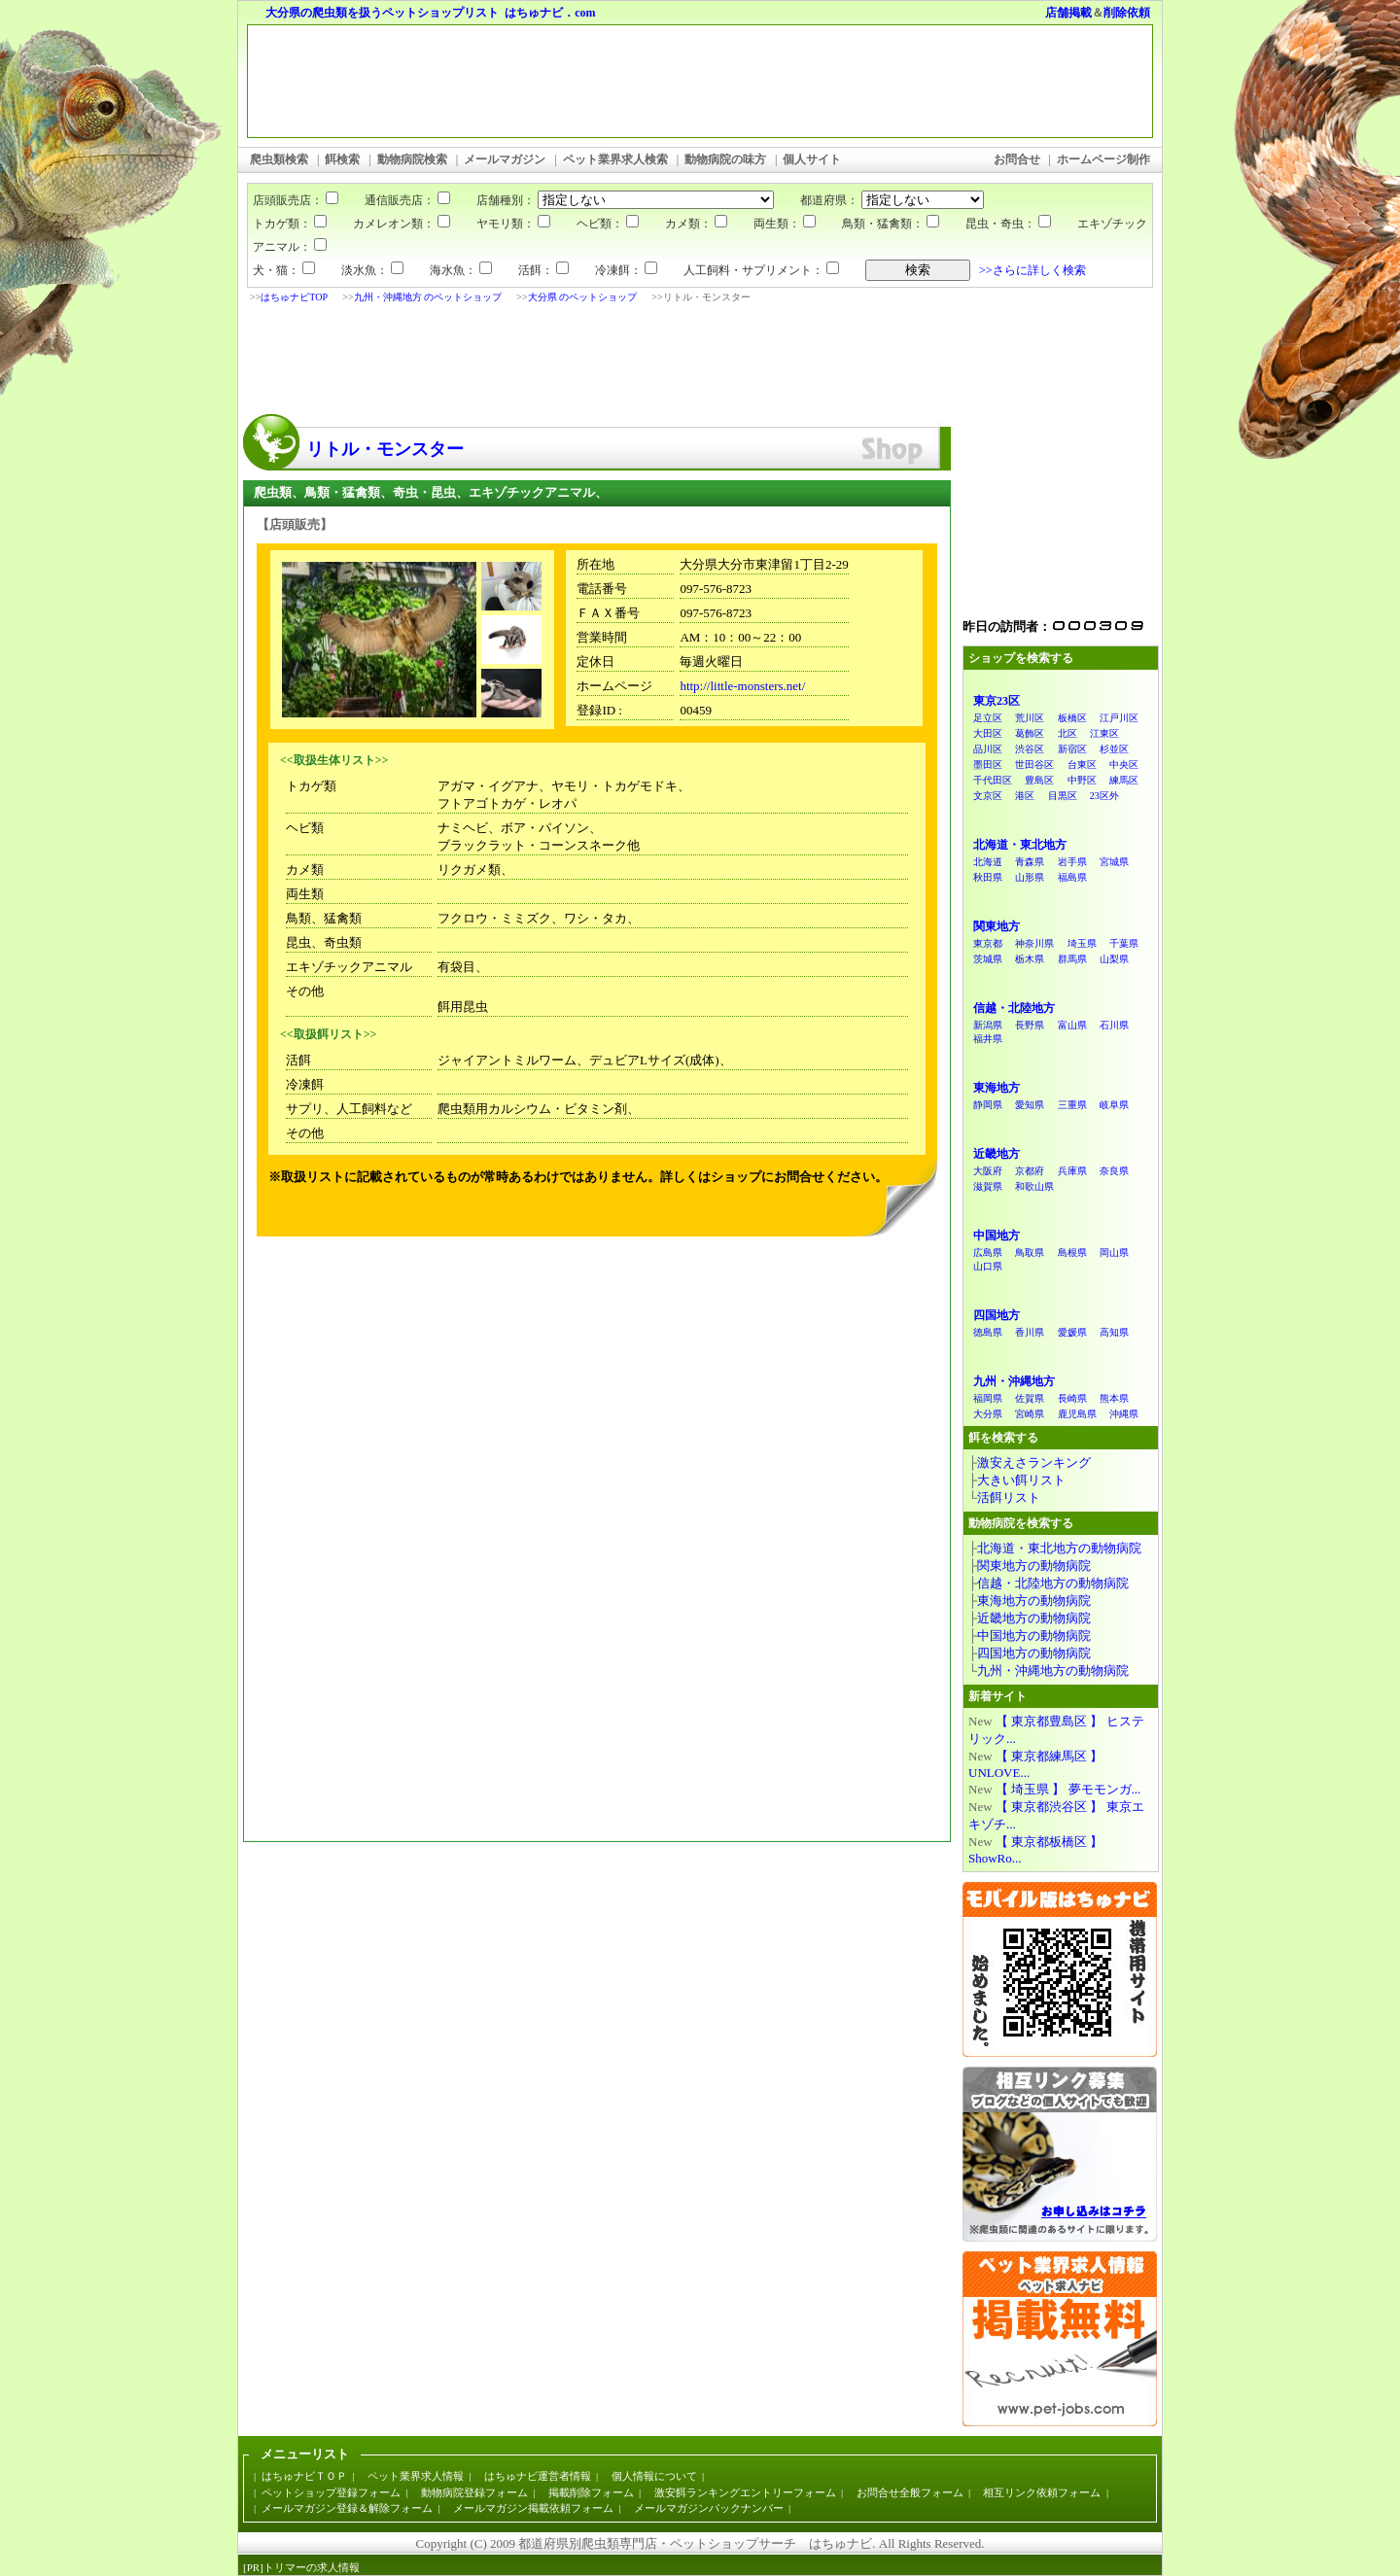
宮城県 (1114, 861)
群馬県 (1072, 959)
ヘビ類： (608, 223)
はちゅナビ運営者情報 (537, 2476)
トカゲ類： (290, 223)
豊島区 (1039, 780)
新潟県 (987, 1025)
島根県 (1072, 1252)
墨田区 (987, 764)
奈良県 (1114, 1171)
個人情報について (654, 2476)
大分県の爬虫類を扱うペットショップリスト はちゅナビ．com (430, 12)
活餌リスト (1008, 1497)
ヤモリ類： (513, 223)
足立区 (987, 718)
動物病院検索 (412, 159)
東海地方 (996, 1088)
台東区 (1082, 764)
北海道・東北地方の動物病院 (1059, 1548)
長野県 (1029, 1025)
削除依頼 (1126, 12)
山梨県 (1114, 959)
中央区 (1123, 764)
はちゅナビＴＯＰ (304, 2476)
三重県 (1072, 1104)
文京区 (987, 795)
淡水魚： (372, 270)
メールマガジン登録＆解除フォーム (347, 2508)
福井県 (987, 1038)
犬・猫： (284, 270)
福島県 (1072, 877)
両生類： (784, 223)
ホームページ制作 (1103, 159)
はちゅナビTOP (294, 297)
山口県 (987, 1266)
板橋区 (1072, 718)
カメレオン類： (401, 223)
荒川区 (1029, 718)
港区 (1024, 795)
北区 (1067, 733)
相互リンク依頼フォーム (1042, 2492)
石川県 (1114, 1025)
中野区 (1082, 780)
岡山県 (1114, 1252)
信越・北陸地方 (1014, 1008)
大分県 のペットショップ (583, 297)
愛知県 (1029, 1104)
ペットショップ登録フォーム (331, 2492)
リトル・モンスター (385, 449)
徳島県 (987, 1332)
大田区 (987, 733)
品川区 (987, 749)
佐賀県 (1029, 1398)
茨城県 (987, 959)
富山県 (1072, 1025)
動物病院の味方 (725, 159)
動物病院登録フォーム (474, 2492)
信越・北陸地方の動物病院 (1053, 1583)
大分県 (987, 1414)
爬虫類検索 (279, 159)
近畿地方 (996, 1154)
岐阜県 (1114, 1104)
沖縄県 (1123, 1414)
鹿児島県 (1077, 1414)
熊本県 (1114, 1398)
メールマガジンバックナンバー (709, 2508)
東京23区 (996, 701)
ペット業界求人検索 (615, 159)
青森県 (1029, 861)
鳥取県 (1029, 1252)
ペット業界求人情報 (416, 2476)
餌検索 (342, 159)
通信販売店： (395, 200)
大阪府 (987, 1171)
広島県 (987, 1252)
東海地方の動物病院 (1034, 1600)
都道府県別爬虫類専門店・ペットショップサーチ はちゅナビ (695, 2543)
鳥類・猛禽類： (890, 223)
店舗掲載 (1068, 12)
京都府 (1029, 1171)
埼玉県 (1082, 943)
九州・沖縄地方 (1014, 1381)
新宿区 (1072, 749)
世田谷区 (1034, 764)
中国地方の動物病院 (1034, 1635)
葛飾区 (1029, 733)
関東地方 (996, 926)
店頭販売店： (295, 200)
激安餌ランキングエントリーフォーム (745, 2492)
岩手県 (1072, 861)
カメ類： (696, 223)
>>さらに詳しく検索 (1032, 270)
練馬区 (1123, 780)
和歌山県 (1034, 1186)
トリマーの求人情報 (311, 2567)
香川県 (1029, 1332)
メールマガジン (504, 159)
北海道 (987, 861)
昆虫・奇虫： (1008, 223)
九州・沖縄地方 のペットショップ (428, 297)
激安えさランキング (1034, 1462)
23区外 (1104, 795)
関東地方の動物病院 (1034, 1565)
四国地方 (996, 1315)
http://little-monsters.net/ (742, 686)
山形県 (1029, 877)
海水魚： (461, 270)
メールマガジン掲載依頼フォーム (533, 2508)
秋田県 (987, 877)
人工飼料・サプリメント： (761, 270)
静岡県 (987, 1104)
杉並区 (1114, 749)
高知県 (1114, 1332)
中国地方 (996, 1235)
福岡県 (987, 1398)
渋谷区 (1029, 749)
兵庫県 (1072, 1171)
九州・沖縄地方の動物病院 (1053, 1670)
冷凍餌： (626, 270)
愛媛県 (1072, 1332)
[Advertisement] (592, 360)
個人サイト (812, 159)
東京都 (987, 943)
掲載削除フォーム (591, 2492)
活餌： (543, 270)
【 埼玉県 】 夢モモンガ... (1068, 1789)
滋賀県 (987, 1186)
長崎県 (1072, 1398)
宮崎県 (1029, 1414)
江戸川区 (1119, 718)
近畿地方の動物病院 (1034, 1618)
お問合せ (1017, 159)
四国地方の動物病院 (1034, 1653)
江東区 (1104, 733)
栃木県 (1029, 959)
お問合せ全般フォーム (910, 2492)
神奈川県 (1034, 943)
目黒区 (1062, 795)
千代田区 (992, 780)
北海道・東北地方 (1020, 845)
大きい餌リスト (1021, 1480)
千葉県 (1123, 943)
